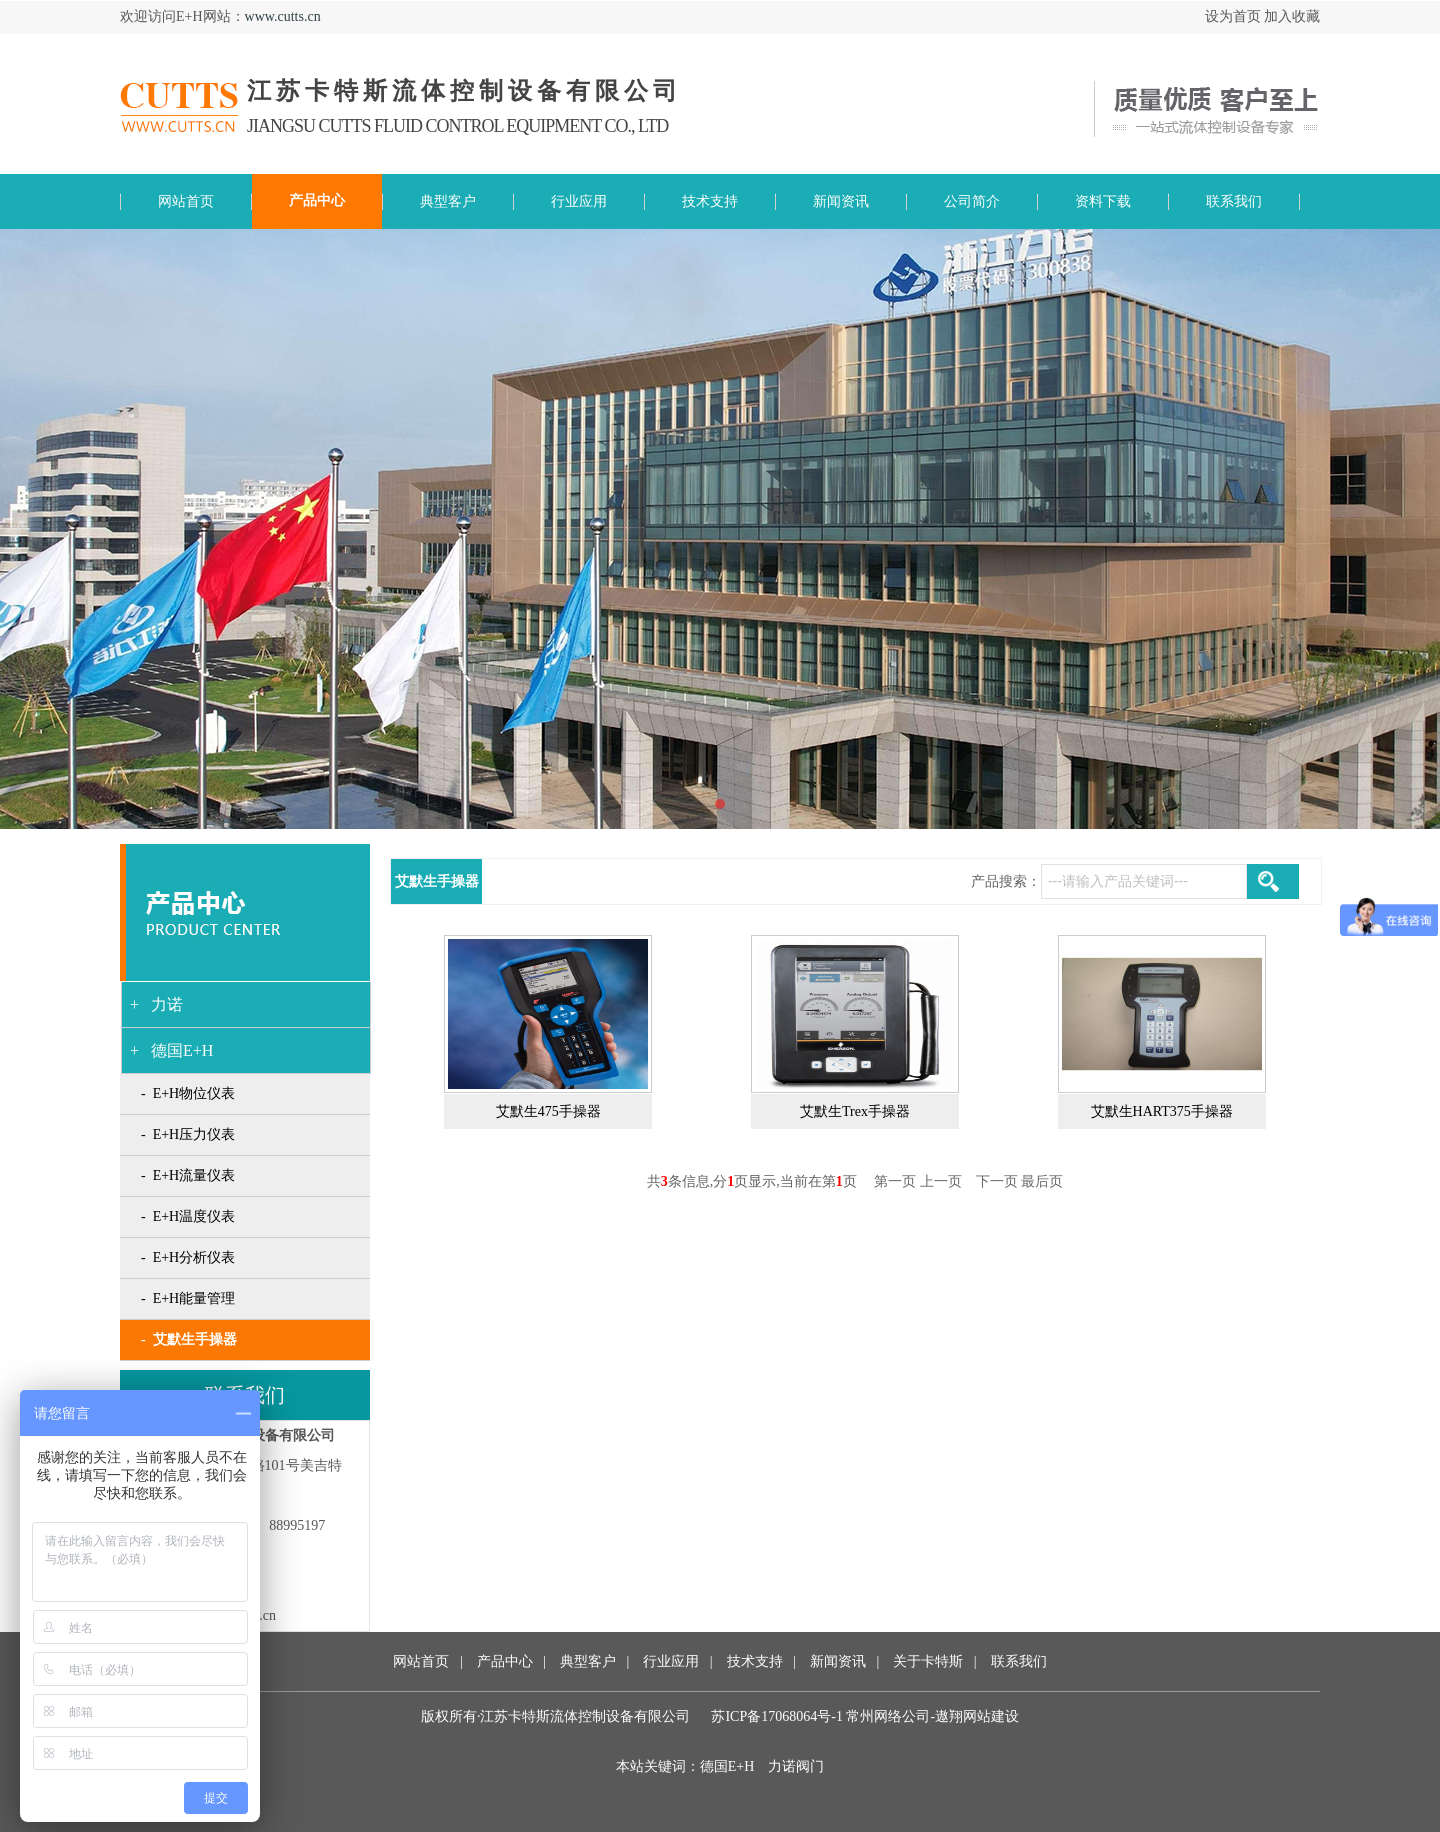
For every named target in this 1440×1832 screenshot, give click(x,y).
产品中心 (505, 1661)
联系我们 (1019, 1661)
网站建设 (991, 1716)
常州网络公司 (888, 1716)
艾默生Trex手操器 (855, 1111)
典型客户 (588, 1661)
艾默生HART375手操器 (1162, 1111)
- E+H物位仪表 (188, 1093)
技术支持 (755, 1661)
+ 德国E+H (171, 1050)
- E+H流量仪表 (188, 1175)
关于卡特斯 (928, 1661)
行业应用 (671, 1661)
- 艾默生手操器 (189, 1339)
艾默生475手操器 (548, 1111)
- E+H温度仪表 (188, 1216)
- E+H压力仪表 (188, 1134)
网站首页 (421, 1661)
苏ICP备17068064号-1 (776, 1716)
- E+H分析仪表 (188, 1257)
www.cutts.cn (283, 16)
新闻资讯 (836, 1661)
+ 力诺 (156, 1004)
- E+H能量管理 (188, 1298)
